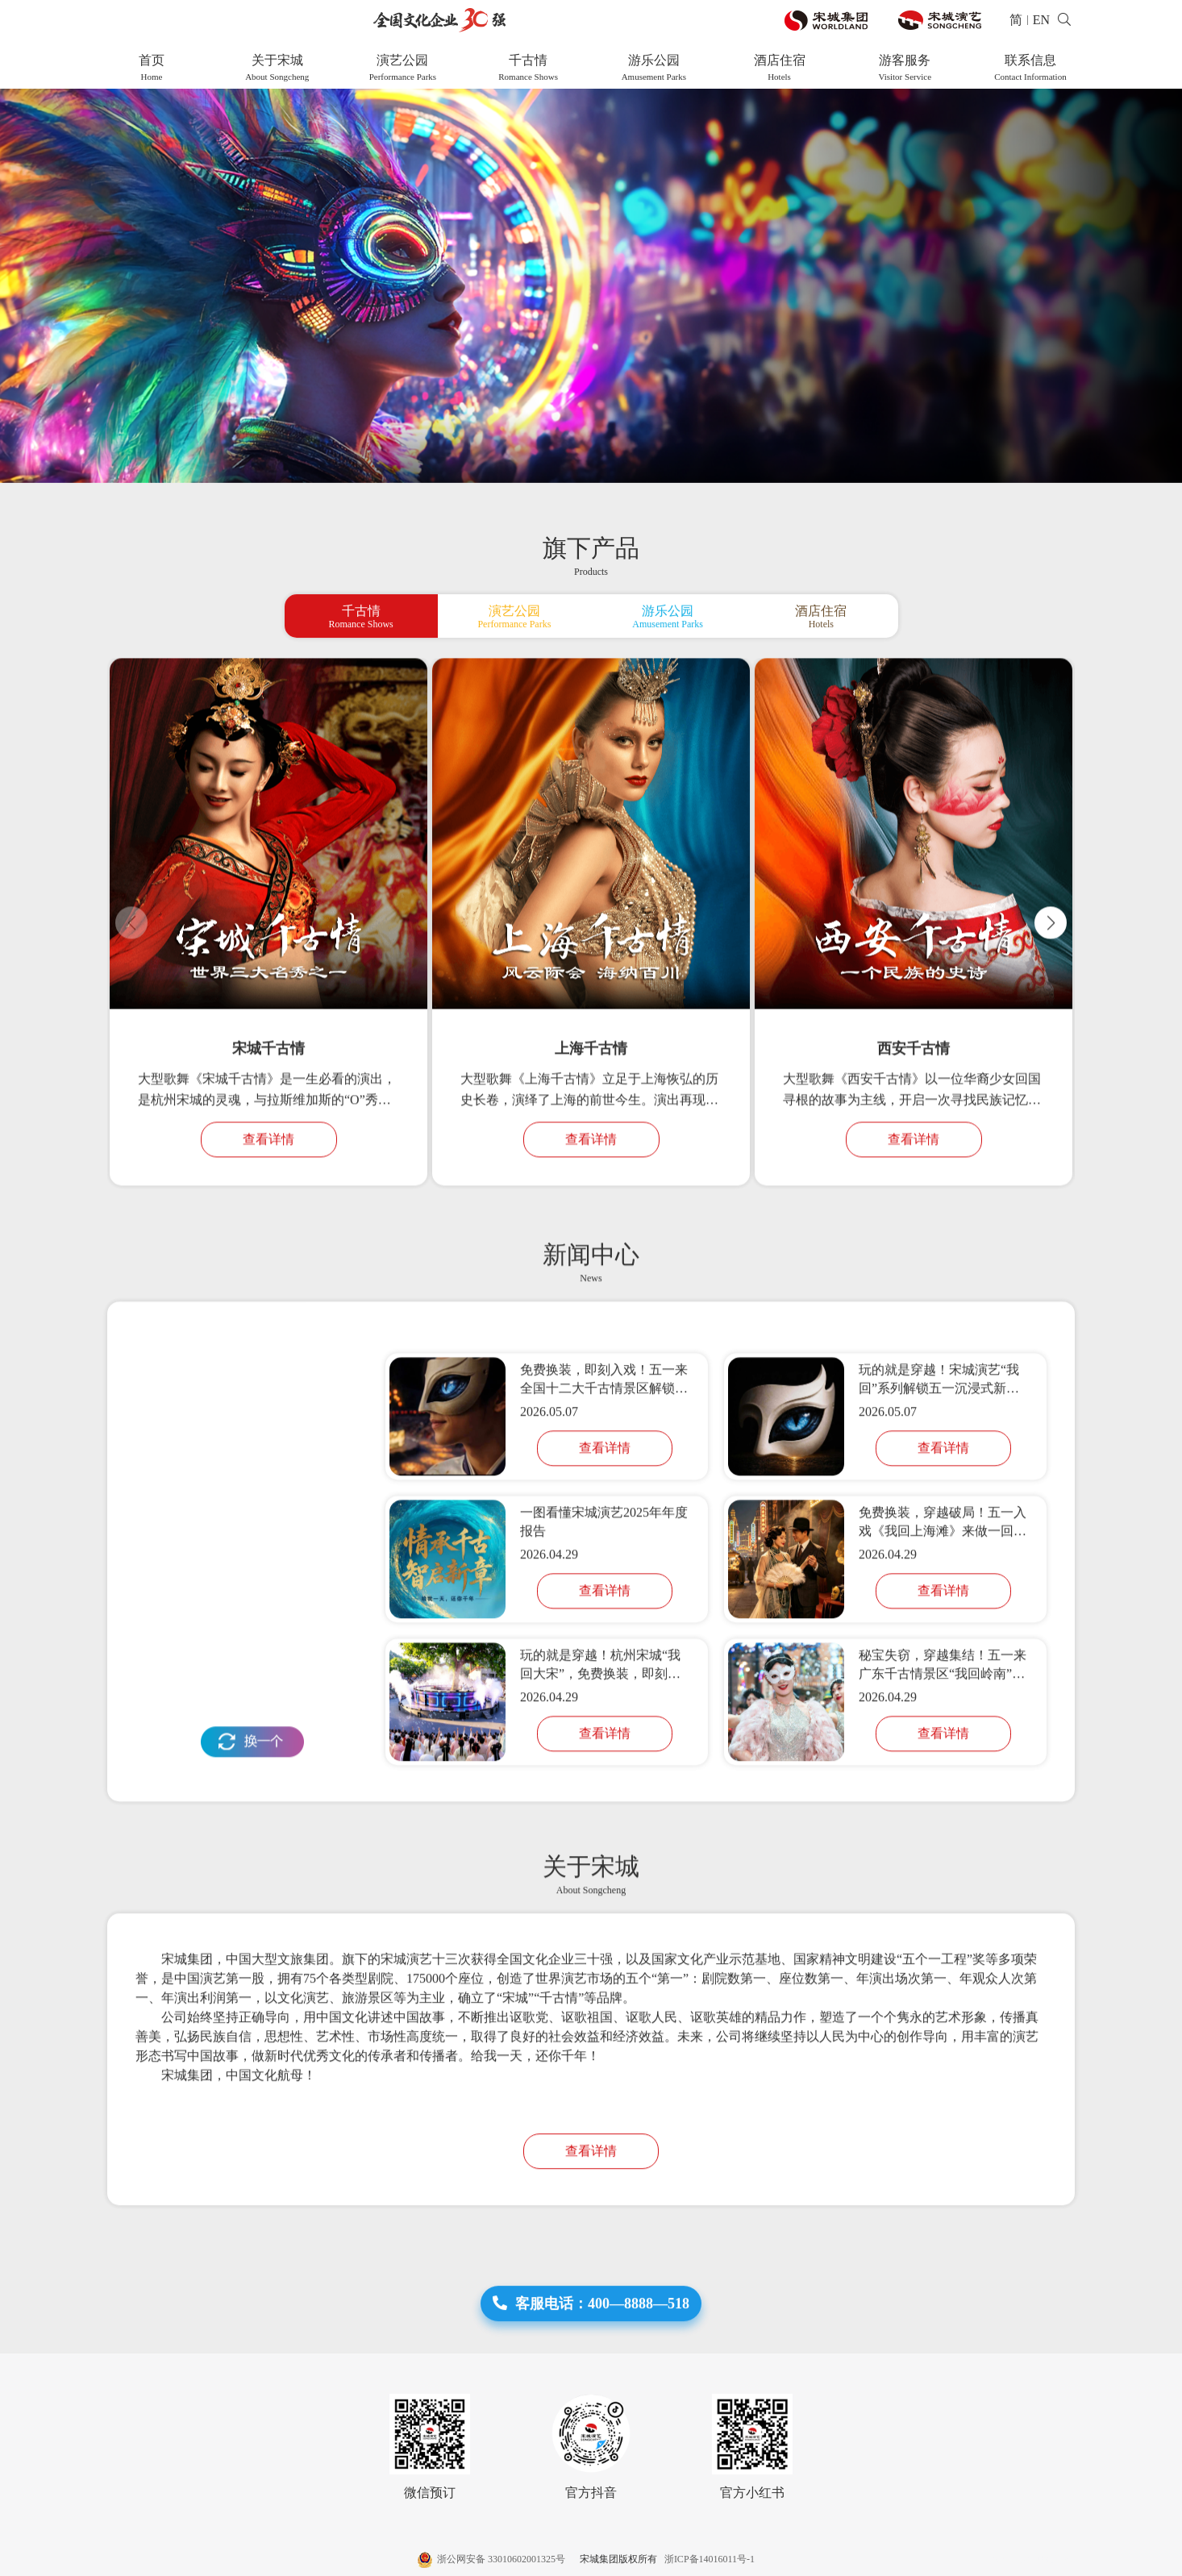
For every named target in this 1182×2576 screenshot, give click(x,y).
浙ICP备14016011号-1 (707, 2559)
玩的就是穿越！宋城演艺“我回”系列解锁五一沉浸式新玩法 (939, 1437)
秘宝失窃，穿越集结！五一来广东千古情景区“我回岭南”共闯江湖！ (942, 1722)
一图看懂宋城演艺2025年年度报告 (604, 1578)
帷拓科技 (1055, 2559)
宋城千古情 (268, 1112)
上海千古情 (591, 1112)
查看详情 (268, 1202)
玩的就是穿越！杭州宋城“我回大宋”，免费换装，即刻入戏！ (600, 1722)
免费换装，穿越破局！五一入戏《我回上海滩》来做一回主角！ (942, 1580)
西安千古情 (913, 1112)
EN (1041, 20)
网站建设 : (1013, 2559)
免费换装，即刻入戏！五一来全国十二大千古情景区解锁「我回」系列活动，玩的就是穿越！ (604, 1437)
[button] (1050, 985)
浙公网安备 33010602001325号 (493, 2559)
